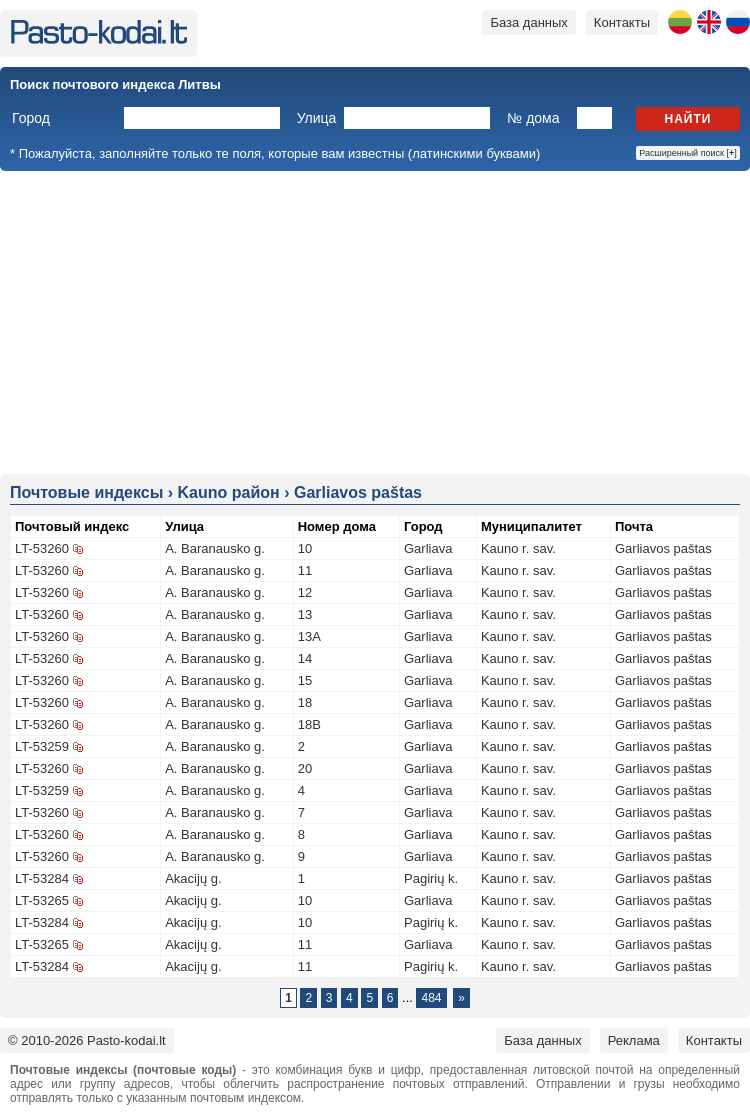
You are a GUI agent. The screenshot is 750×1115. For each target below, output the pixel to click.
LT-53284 (42, 878)
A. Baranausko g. (215, 548)
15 (305, 680)
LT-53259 (42, 746)
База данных (528, 22)
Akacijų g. (193, 878)
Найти (688, 119)
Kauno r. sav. (518, 548)
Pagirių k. (431, 878)
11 (305, 570)
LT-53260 (42, 548)
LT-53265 (42, 900)
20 (305, 768)
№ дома (533, 118)
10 (305, 548)
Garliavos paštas (663, 548)
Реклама (634, 1040)
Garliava (428, 548)
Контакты (622, 22)
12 (305, 592)
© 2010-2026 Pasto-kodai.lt (87, 1040)
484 (431, 998)
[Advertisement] (375, 321)
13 (305, 614)
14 (305, 658)
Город (31, 118)
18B (309, 724)
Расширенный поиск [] (688, 153)
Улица (317, 118)
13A (309, 636)
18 (305, 702)
